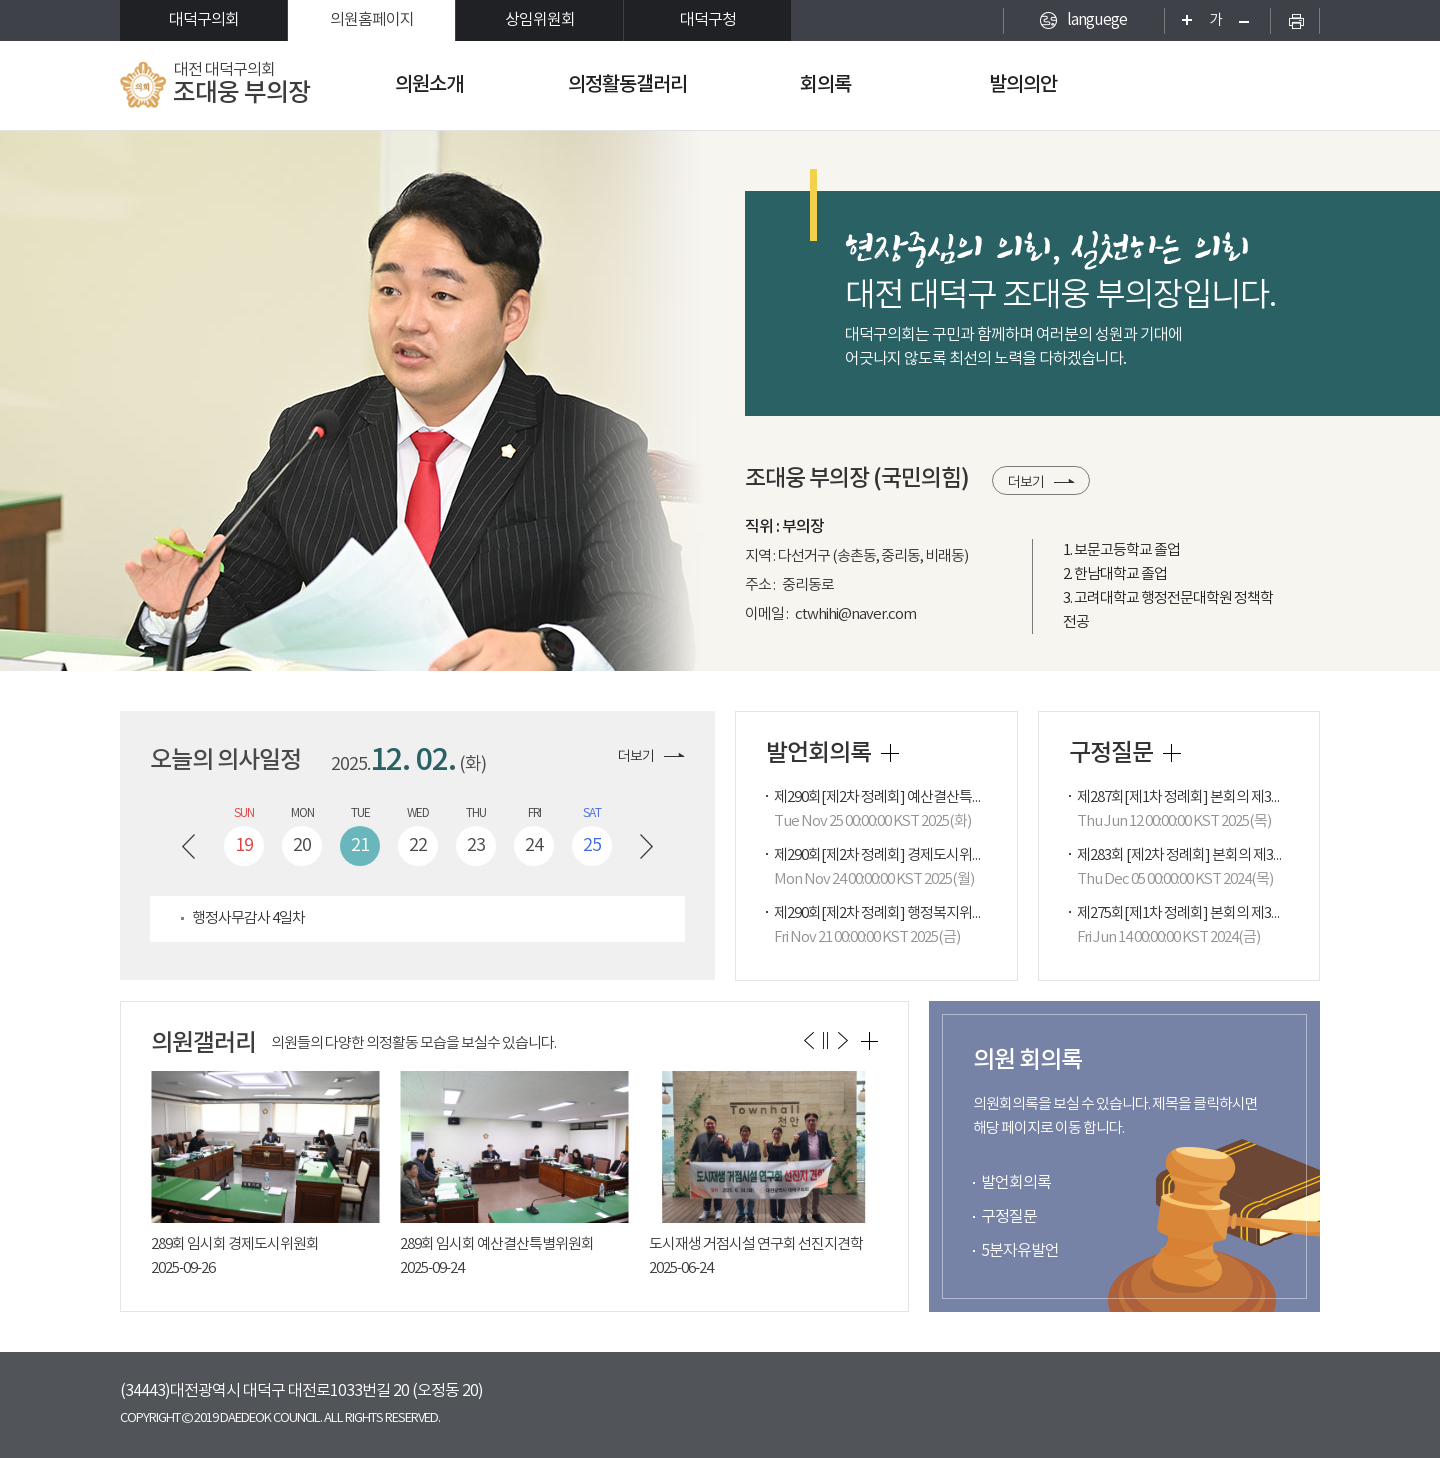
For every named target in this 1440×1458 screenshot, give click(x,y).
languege (1097, 20)
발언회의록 (1016, 1183)
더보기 (1026, 483)
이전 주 (188, 846)
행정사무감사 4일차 (248, 918)
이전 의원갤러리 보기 (808, 1040)
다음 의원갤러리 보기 (842, 1040)
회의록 (825, 85)
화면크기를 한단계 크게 (1180, 20)
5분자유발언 (1020, 1251)
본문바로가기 (0, 0)
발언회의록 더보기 (890, 753)
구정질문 (1009, 1217)
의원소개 (429, 85)
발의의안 (1023, 85)
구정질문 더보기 (1172, 753)
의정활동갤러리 (627, 85)
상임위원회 (540, 20)
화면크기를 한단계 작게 (1250, 20)
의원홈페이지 (372, 20)
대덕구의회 (204, 20)
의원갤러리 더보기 (869, 1041)
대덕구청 (708, 20)
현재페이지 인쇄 (1295, 20)
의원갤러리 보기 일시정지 (825, 1040)
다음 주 (646, 846)
